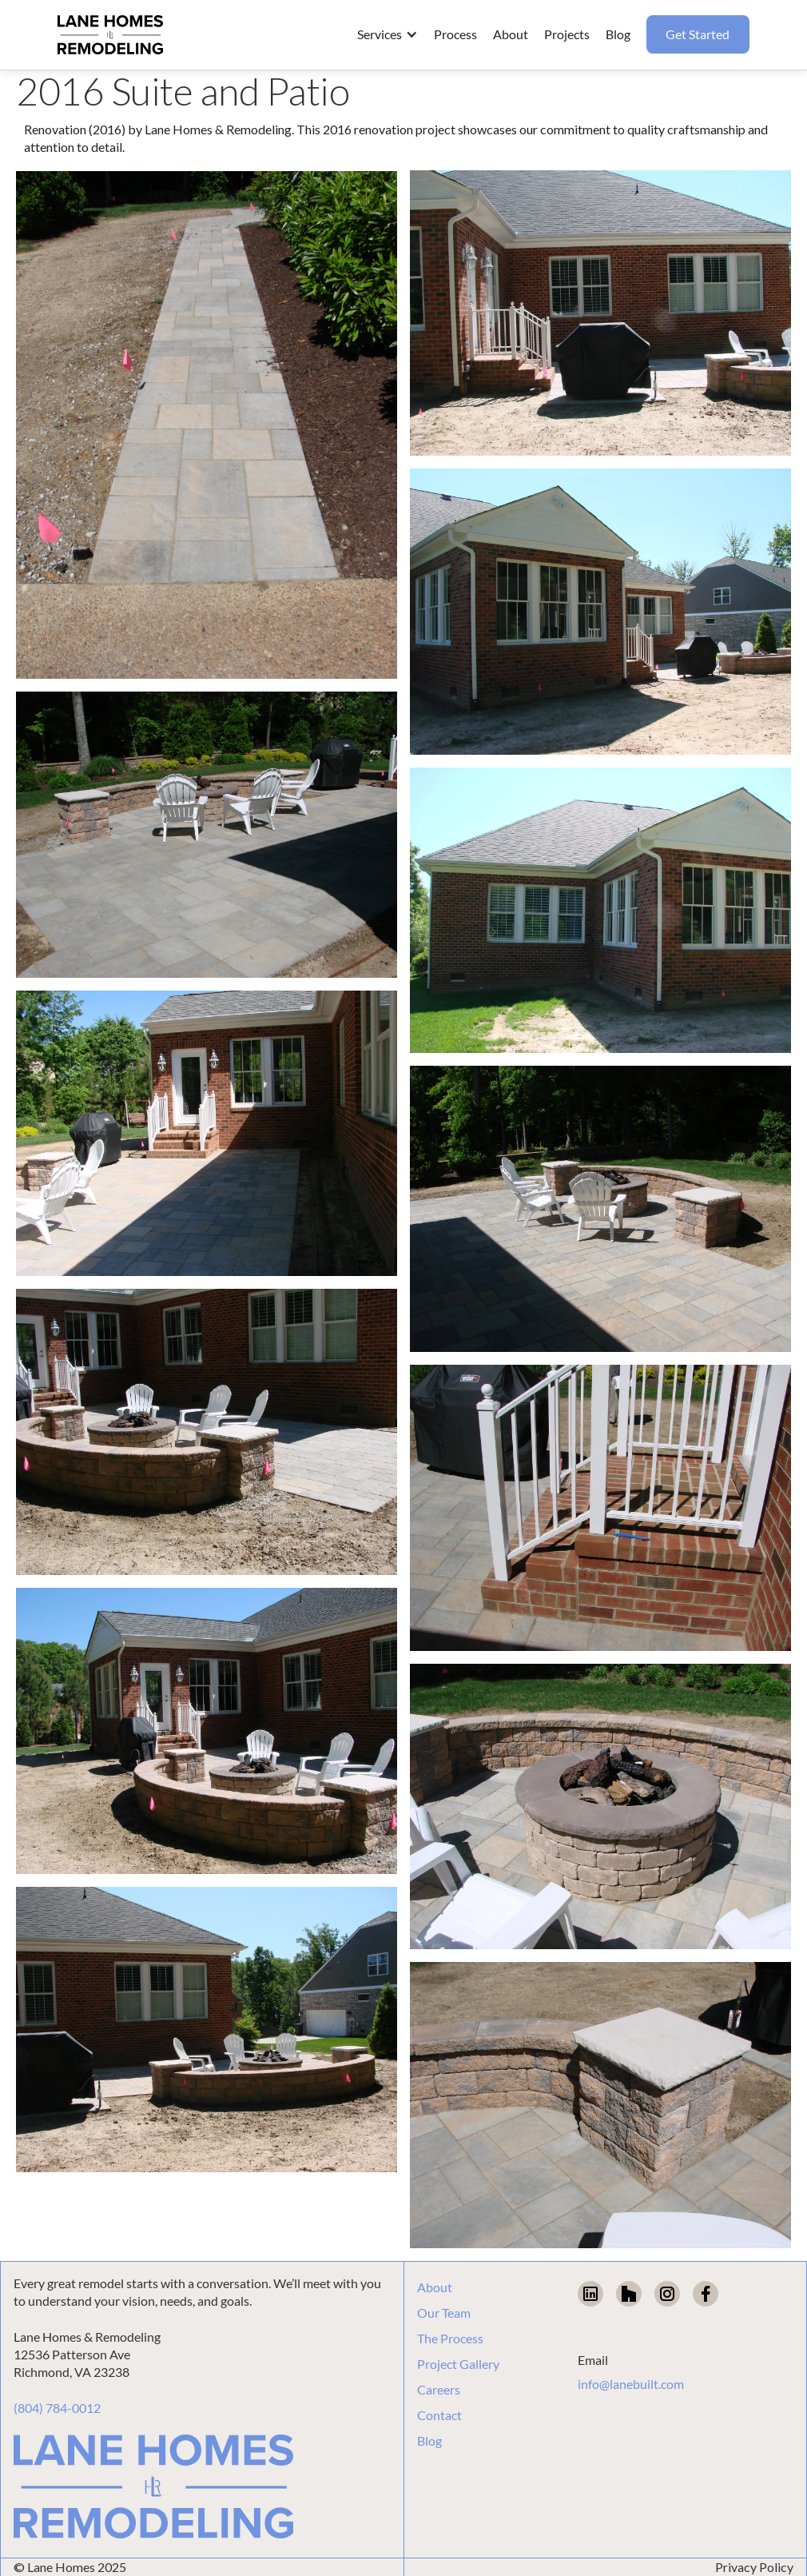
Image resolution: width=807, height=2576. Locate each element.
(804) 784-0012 (57, 2407)
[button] (387, 34)
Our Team (444, 2313)
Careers (438, 2389)
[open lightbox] (206, 425)
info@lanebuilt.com (631, 2383)
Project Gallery (458, 2364)
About (434, 2287)
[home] (110, 35)
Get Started (697, 34)
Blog (429, 2440)
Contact (439, 2415)
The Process (450, 2338)
